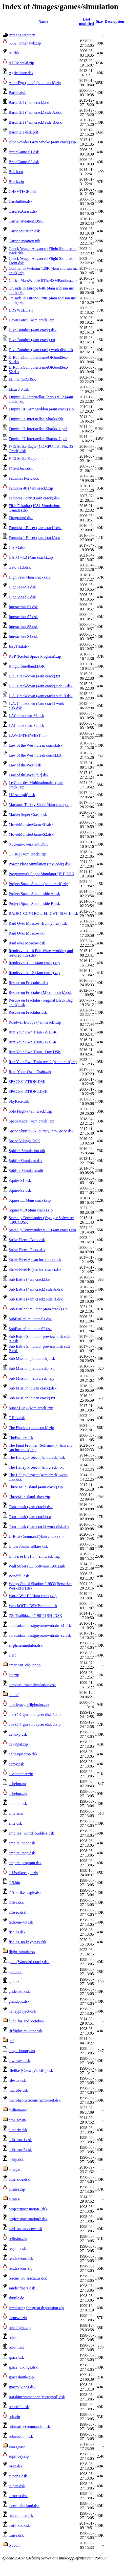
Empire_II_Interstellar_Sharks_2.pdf (38, 439)
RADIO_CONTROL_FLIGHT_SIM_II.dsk (43, 913)
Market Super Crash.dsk (28, 814)
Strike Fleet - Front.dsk (27, 1250)
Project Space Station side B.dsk (34, 903)
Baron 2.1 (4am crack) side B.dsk (35, 122)
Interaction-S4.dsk (23, 636)
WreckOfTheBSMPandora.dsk (33, 1606)
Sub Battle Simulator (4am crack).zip (38, 1309)
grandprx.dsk (19, 2001)
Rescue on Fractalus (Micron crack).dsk (40, 992)
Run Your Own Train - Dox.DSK (35, 1052)
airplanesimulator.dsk (25, 1645)
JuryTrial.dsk (19, 646)
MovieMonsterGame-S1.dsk (31, 824)
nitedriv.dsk (18, 2130)
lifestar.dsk (17, 2080)
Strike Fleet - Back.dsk (27, 1240)
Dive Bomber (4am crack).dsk (33, 330)
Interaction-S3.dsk (23, 627)
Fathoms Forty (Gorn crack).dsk (34, 498)
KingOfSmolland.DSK (27, 666)
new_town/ (17, 2120)
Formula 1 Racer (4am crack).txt (34, 538)
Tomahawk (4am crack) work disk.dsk (39, 1526)
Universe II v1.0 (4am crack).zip (34, 1556)
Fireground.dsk (21, 518)
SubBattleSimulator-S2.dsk (30, 1329)
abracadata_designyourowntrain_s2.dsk (40, 1635)
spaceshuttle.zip (21, 2377)
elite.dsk (15, 1823)
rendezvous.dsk (21, 2258)
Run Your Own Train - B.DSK (33, 1042)
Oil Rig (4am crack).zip (27, 854)
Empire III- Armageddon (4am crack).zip (41, 409)
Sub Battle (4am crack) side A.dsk (36, 1289)
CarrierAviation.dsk (24, 231)
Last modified (86, 21)
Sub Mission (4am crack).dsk (32, 1358)
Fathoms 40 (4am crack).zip (31, 488)
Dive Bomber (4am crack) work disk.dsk (41, 350)
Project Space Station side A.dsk (34, 894)
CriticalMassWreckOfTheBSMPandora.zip (43, 280)
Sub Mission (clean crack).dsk (33, 1388)
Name (43, 21)
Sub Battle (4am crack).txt (29, 1279)
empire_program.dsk (25, 1863)
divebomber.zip (21, 1774)
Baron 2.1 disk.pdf (23, 132)
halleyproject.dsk (22, 2011)
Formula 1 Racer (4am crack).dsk (35, 528)
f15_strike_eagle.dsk (25, 1892)
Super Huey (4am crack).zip (31, 1408)
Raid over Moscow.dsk (27, 943)
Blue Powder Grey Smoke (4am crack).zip (42, 142)
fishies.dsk (17, 1932)
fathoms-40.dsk (21, 1922)
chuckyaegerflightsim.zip (29, 1704)
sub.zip (14, 2417)
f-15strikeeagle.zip (23, 1873)
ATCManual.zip (21, 63)
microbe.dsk (18, 2090)
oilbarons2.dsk (20, 2150)
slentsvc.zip (18, 2318)
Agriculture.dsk (21, 73)
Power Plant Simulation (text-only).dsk (40, 864)
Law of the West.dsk (25, 765)
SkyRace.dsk (19, 1101)
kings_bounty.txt (22, 2051)
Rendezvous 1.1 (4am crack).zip (34, 963)
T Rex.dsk (17, 1418)
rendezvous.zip (20, 2268)
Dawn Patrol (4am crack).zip (31, 320)
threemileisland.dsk (24, 2506)
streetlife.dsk (19, 2407)
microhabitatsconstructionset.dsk (35, 2100)
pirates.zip (17, 2189)
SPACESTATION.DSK (27, 1081)
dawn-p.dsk (18, 1734)
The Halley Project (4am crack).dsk (37, 1457)
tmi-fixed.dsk (19, 2525)
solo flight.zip (20, 2328)
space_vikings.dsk (23, 2367)
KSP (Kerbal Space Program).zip (35, 656)
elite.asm (16, 1813)
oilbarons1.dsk (20, 2140)
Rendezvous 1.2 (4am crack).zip (34, 973)
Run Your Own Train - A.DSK (33, 1032)
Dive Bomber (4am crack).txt (32, 340)
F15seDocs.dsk (21, 468)
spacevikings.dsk (22, 2387)
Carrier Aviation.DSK (26, 221)
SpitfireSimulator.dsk (25, 1161)
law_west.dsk (19, 2061)
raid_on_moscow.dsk (25, 2229)
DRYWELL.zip (21, 310)
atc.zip (14, 1675)
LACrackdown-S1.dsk (26, 716)
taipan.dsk (17, 2486)
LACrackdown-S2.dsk (26, 725)
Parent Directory (22, 35)
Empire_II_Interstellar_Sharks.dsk (36, 419)
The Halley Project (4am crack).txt (36, 1467)
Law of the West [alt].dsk (28, 775)
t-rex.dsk (15, 2466)
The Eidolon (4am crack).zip (31, 1428)
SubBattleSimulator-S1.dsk (30, 1319)
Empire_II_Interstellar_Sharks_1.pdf (38, 429)
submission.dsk (21, 2436)
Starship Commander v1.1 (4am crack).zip (42, 1230)
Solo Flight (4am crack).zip (30, 1111)
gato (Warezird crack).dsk (29, 1962)
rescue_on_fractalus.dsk (28, 2278)
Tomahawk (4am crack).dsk (31, 1507)
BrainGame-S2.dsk (24, 162)
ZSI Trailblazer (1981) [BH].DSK (35, 1615)
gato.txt (15, 1981)
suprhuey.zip (19, 2456)
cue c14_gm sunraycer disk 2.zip (35, 1724)
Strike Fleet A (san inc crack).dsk (35, 1259)
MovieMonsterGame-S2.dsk (31, 834)
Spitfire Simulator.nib (26, 1170)
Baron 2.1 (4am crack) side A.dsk (35, 112)
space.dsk (16, 2357)
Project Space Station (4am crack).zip (38, 884)
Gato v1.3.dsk (20, 567)
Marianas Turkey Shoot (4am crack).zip (40, 805)
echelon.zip (18, 1794)
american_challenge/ (25, 1665)
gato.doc (15, 1972)
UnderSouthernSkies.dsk (28, 1546)
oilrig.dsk (16, 2159)
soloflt (14, 2337)
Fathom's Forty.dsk (24, 478)
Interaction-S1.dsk (23, 607)
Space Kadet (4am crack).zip (31, 1121)
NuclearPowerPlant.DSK (28, 844)
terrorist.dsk (18, 2496)
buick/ (14, 1695)
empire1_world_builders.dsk (31, 1833)
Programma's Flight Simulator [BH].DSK (41, 874)
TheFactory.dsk (21, 1437)
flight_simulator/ (22, 1952)
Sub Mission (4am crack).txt (31, 1368)
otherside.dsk (19, 2179)
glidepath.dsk (19, 1991)
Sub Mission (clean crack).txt (32, 1398)
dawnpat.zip (18, 1744)
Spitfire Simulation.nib (27, 1151)
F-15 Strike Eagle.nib (25, 458)
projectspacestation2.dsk (28, 2219)
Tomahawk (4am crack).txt (30, 1517)
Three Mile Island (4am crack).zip (36, 1487)
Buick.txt (16, 172)
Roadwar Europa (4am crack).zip (35, 1022)
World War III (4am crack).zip (33, 1596)
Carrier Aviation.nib (24, 241)
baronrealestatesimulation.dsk (32, 1685)
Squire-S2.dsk (20, 1190)
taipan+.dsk (18, 2476)
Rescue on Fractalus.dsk (28, 1012)
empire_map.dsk (22, 1853)
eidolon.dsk (18, 1803)
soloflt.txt (16, 2347)
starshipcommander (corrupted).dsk (37, 2397)
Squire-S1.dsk (20, 1180)
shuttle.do (16, 2298)
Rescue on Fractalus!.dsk (28, 983)
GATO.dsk (17, 547)
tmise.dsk (16, 2535)
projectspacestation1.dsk (28, 2209)
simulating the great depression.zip (36, 2308)
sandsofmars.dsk (22, 2288)
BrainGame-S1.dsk (24, 152)
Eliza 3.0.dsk (19, 389)
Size (99, 21)
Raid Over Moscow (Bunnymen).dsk (38, 923)
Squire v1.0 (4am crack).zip (31, 1210)
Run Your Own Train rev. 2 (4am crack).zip (43, 1062)
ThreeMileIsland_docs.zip (29, 1497)
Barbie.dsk (17, 92)
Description (114, 21)
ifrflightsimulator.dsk (25, 2031)
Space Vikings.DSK (24, 1141)
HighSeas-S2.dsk (22, 597)
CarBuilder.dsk (20, 201)
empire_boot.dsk (22, 1843)
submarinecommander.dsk (29, 2426)
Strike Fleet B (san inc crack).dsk (35, 1269)
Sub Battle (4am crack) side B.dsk (36, 1299)
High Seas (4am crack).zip (30, 577)
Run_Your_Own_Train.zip (30, 1072)
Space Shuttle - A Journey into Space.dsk (41, 1131)
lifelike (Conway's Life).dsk (31, 2070)
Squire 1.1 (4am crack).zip (30, 1200)
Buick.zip (16, 181)
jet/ (11, 2041)
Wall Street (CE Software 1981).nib (37, 1566)
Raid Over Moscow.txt (26, 933)
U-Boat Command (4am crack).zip (36, 1536)
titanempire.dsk (21, 2515)
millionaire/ (18, 2110)
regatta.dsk (17, 2248)
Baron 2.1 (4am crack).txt (29, 102)
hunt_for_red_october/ (26, 2021)
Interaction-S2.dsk (23, 617)
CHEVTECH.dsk (22, 191)
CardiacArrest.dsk (23, 211)
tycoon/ (15, 2545)
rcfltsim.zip (18, 2239)
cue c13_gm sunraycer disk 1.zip (35, 1714)
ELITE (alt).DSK (22, 379)
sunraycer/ (17, 2446)
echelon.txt (17, 1784)
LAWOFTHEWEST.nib (28, 735)
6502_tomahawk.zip (25, 43)
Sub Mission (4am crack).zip (31, 1378)
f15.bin (14, 1883)
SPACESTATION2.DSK (28, 1091)
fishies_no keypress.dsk (27, 1942)
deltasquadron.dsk (23, 1754)
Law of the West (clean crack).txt (35, 755)
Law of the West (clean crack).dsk (35, 745)
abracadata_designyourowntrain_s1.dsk (40, 1625)
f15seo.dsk (17, 1912)
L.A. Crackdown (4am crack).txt (34, 676)
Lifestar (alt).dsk (22, 795)
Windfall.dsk (19, 1576)
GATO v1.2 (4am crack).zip (31, 557)
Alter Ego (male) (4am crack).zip (35, 83)
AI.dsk (14, 53)
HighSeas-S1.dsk (22, 587)
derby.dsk (16, 1764)
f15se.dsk (16, 1902)
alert (12, 1655)
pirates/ (14, 2199)
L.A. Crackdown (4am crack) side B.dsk (41, 696)
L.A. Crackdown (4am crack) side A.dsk (41, 686)
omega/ (14, 2169)
